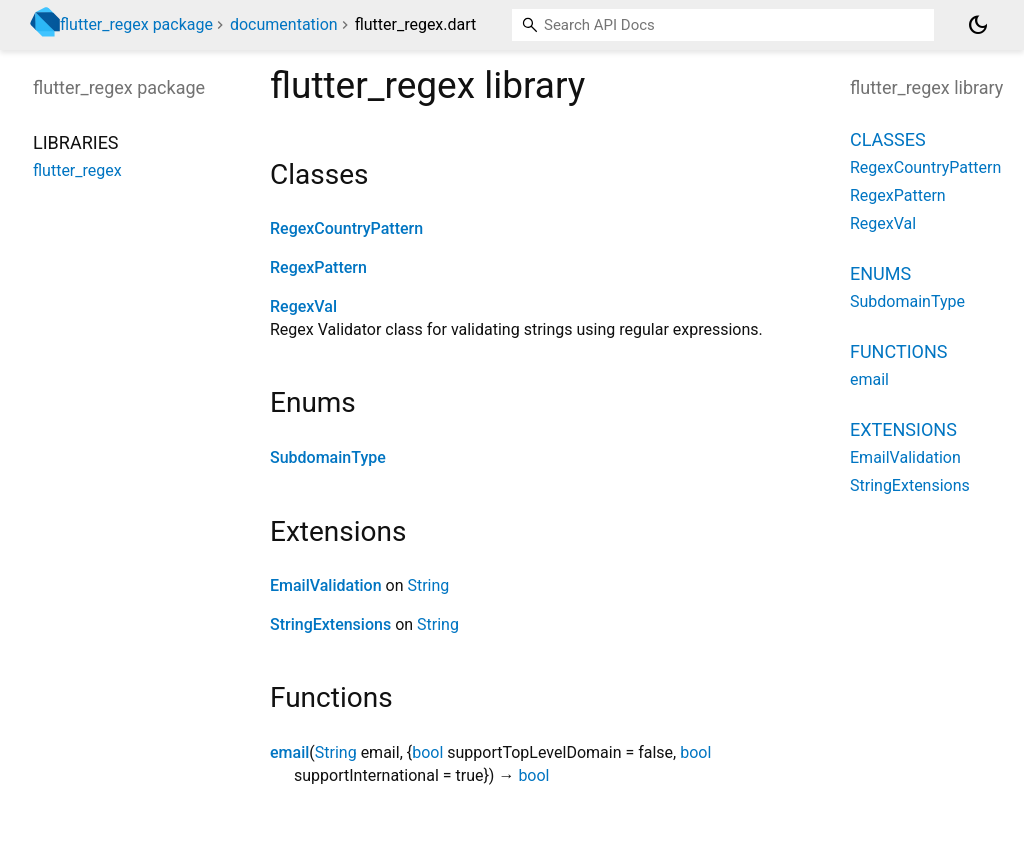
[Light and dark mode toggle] (978, 25)
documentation (284, 24)
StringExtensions (330, 624)
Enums (880, 273)
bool (427, 752)
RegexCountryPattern (346, 228)
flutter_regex (77, 170)
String (428, 585)
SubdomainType (328, 457)
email (289, 752)
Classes (888, 139)
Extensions (903, 429)
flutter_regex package (136, 24)
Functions (898, 351)
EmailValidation (326, 585)
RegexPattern (318, 267)
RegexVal (303, 306)
